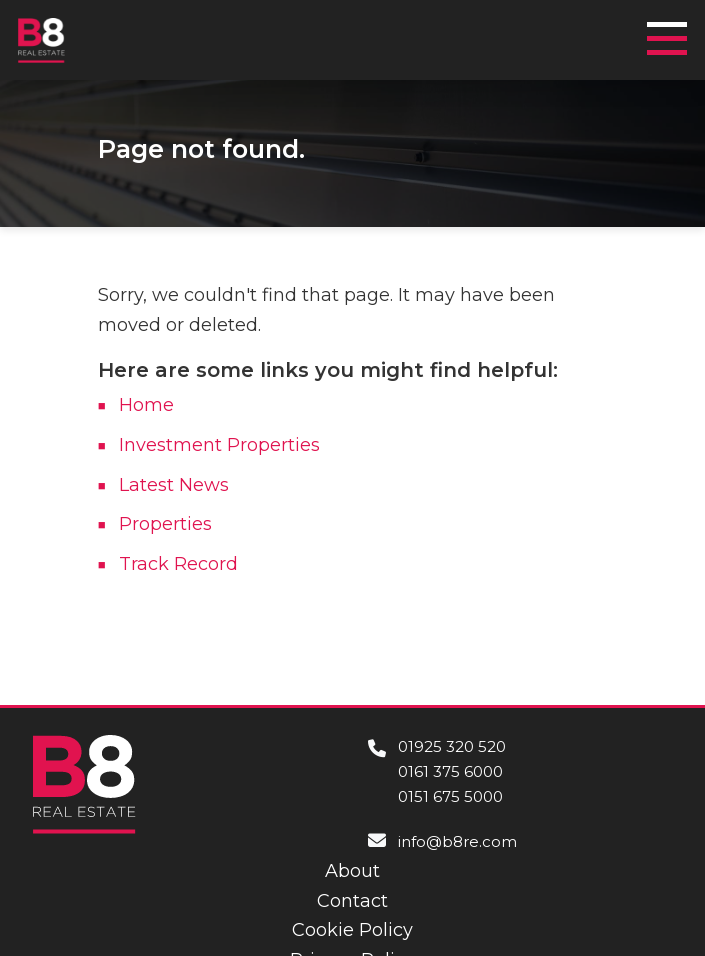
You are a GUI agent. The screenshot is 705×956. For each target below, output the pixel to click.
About (352, 871)
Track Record (178, 564)
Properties (165, 524)
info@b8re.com (457, 841)
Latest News (174, 485)
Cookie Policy (352, 930)
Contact (352, 901)
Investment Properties (219, 445)
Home (146, 405)
